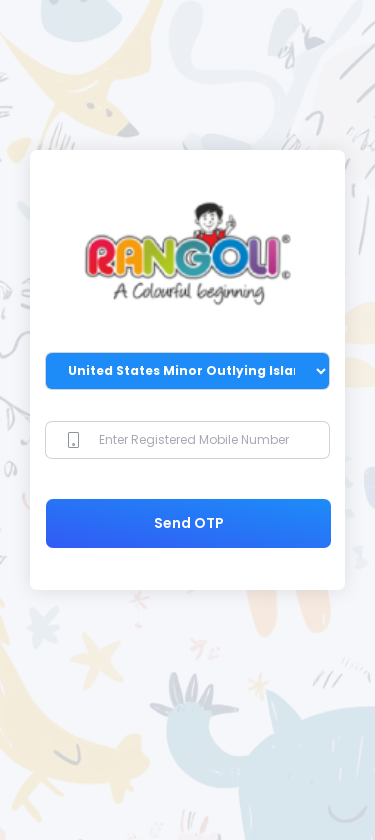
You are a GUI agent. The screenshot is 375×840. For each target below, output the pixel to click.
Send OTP (189, 523)
